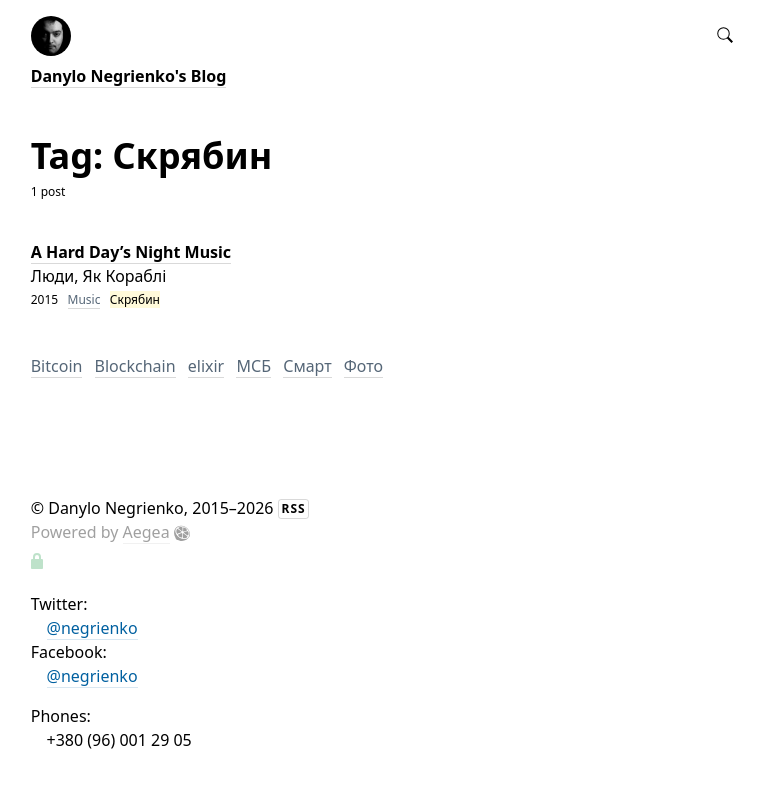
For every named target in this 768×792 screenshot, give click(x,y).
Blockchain (135, 366)
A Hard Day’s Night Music (131, 252)
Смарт (307, 366)
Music (84, 299)
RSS (294, 508)
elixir (206, 366)
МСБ (253, 366)
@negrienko (92, 628)
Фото (363, 366)
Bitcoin (57, 366)
